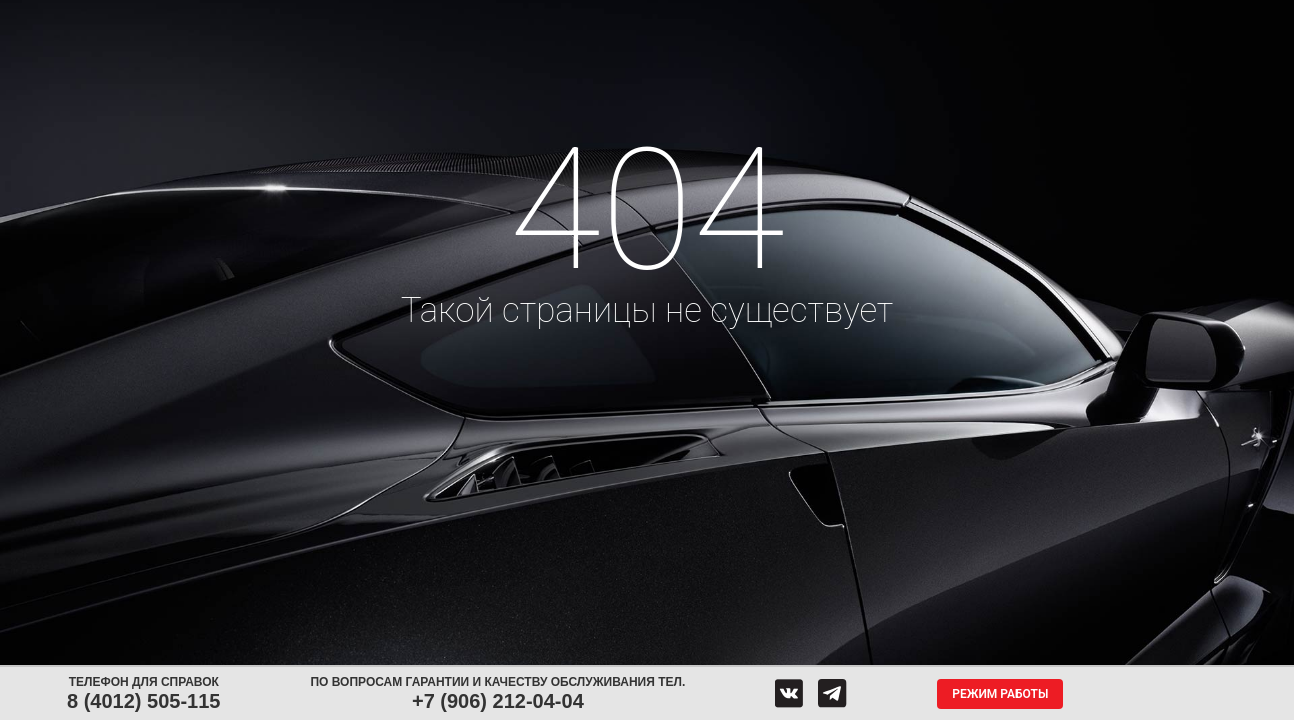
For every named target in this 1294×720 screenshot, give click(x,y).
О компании (890, 18)
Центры (654, 18)
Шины (229, 18)
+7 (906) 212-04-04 (498, 701)
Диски (324, 18)
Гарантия (1009, 18)
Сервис (554, 18)
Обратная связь (764, 18)
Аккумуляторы (439, 18)
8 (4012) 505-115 (143, 701)
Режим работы (1000, 694)
